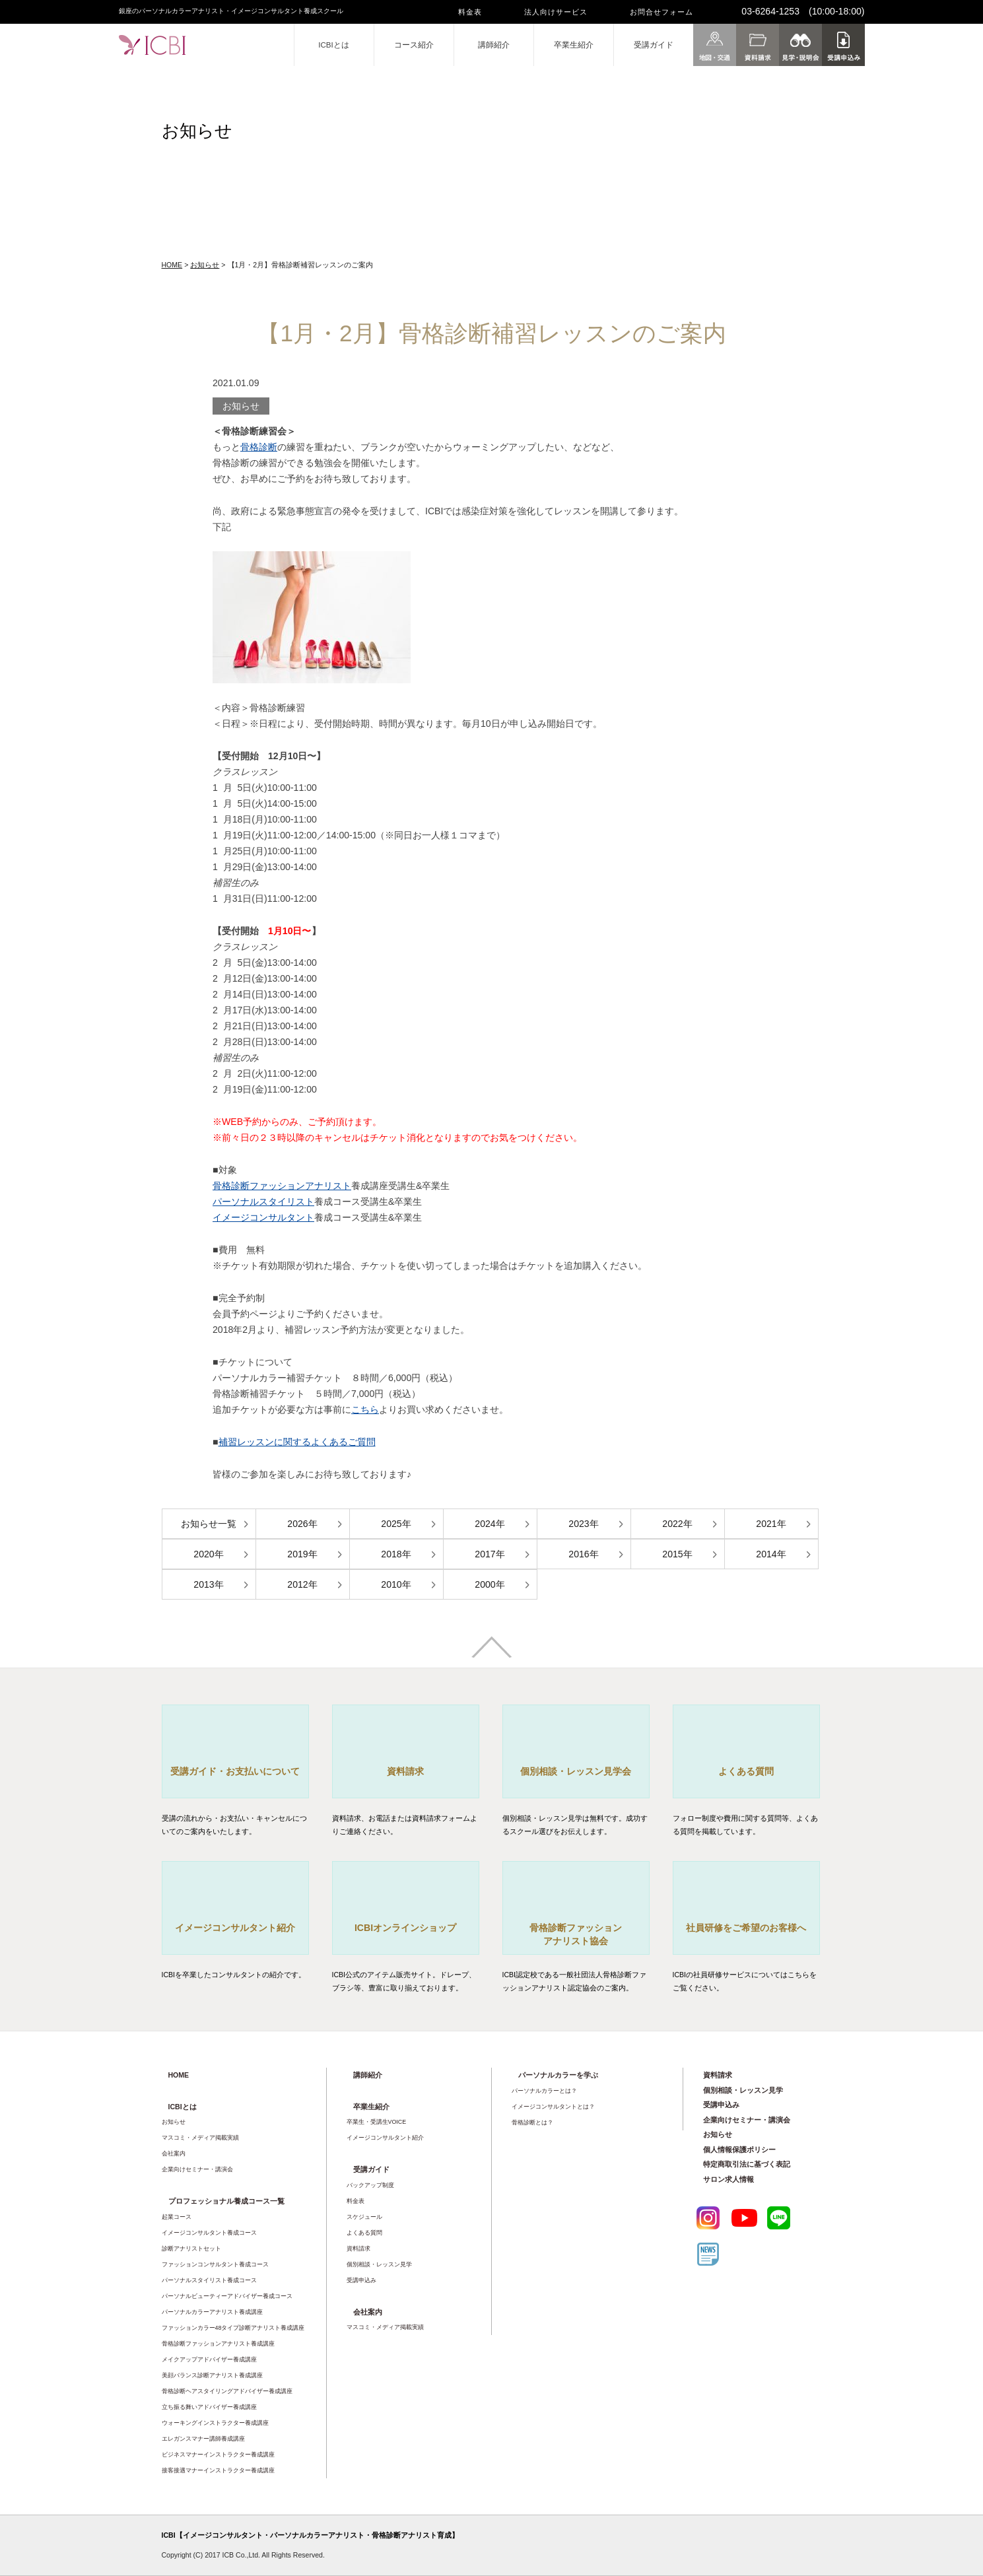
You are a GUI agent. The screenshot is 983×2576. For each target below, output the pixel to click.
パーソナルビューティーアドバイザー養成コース (227, 2296)
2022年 (677, 1523)
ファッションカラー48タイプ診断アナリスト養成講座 (233, 2327)
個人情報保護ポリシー (739, 2149)
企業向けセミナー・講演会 (197, 2169)
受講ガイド (653, 45)
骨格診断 (258, 447)
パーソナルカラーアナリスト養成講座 (212, 2312)
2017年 (489, 1554)
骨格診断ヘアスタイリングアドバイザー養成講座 (227, 2391)
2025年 (396, 1523)
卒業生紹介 (573, 45)
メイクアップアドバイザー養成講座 (209, 2359)
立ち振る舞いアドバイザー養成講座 (209, 2407)
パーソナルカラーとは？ (544, 2090)
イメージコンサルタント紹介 (385, 2137)
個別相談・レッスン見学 (379, 2264)
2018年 (396, 1554)
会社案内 (174, 2153)
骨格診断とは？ (532, 2122)
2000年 (489, 1584)
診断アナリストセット (191, 2248)
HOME (172, 265)
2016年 (583, 1554)
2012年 (302, 1584)
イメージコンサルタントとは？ (553, 2106)
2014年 (771, 1554)
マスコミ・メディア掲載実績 (200, 2137)
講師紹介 (494, 45)
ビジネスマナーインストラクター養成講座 (218, 2454)
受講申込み (361, 2280)
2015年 (677, 1554)
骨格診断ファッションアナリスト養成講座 (218, 2343)
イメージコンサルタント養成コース (209, 2232)
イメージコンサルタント (263, 1217)
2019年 (302, 1554)
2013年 (208, 1584)
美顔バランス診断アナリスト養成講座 (212, 2375)
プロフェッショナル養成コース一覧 (226, 2201)
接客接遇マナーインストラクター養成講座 (218, 2470)
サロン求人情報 (728, 2179)
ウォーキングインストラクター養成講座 (215, 2423)
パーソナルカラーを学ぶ (558, 2075)
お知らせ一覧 (208, 1523)
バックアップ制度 (370, 2185)
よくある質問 (364, 2232)
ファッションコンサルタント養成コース (215, 2264)
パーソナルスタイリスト (263, 1201)
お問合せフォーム (661, 12)
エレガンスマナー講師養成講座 (203, 2438)
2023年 (583, 1523)
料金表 (470, 12)
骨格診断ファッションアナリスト (282, 1185)
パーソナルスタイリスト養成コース (209, 2280)
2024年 (489, 1523)
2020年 (208, 1554)
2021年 (771, 1523)
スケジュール (364, 2217)
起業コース (176, 2217)
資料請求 (358, 2248)
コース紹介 (414, 45)
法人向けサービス (556, 12)
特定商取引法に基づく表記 (746, 2164)
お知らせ (204, 265)
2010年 (396, 1584)
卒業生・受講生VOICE (377, 2121)
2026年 (302, 1523)
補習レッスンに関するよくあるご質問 (297, 1442)
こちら (365, 1409)
